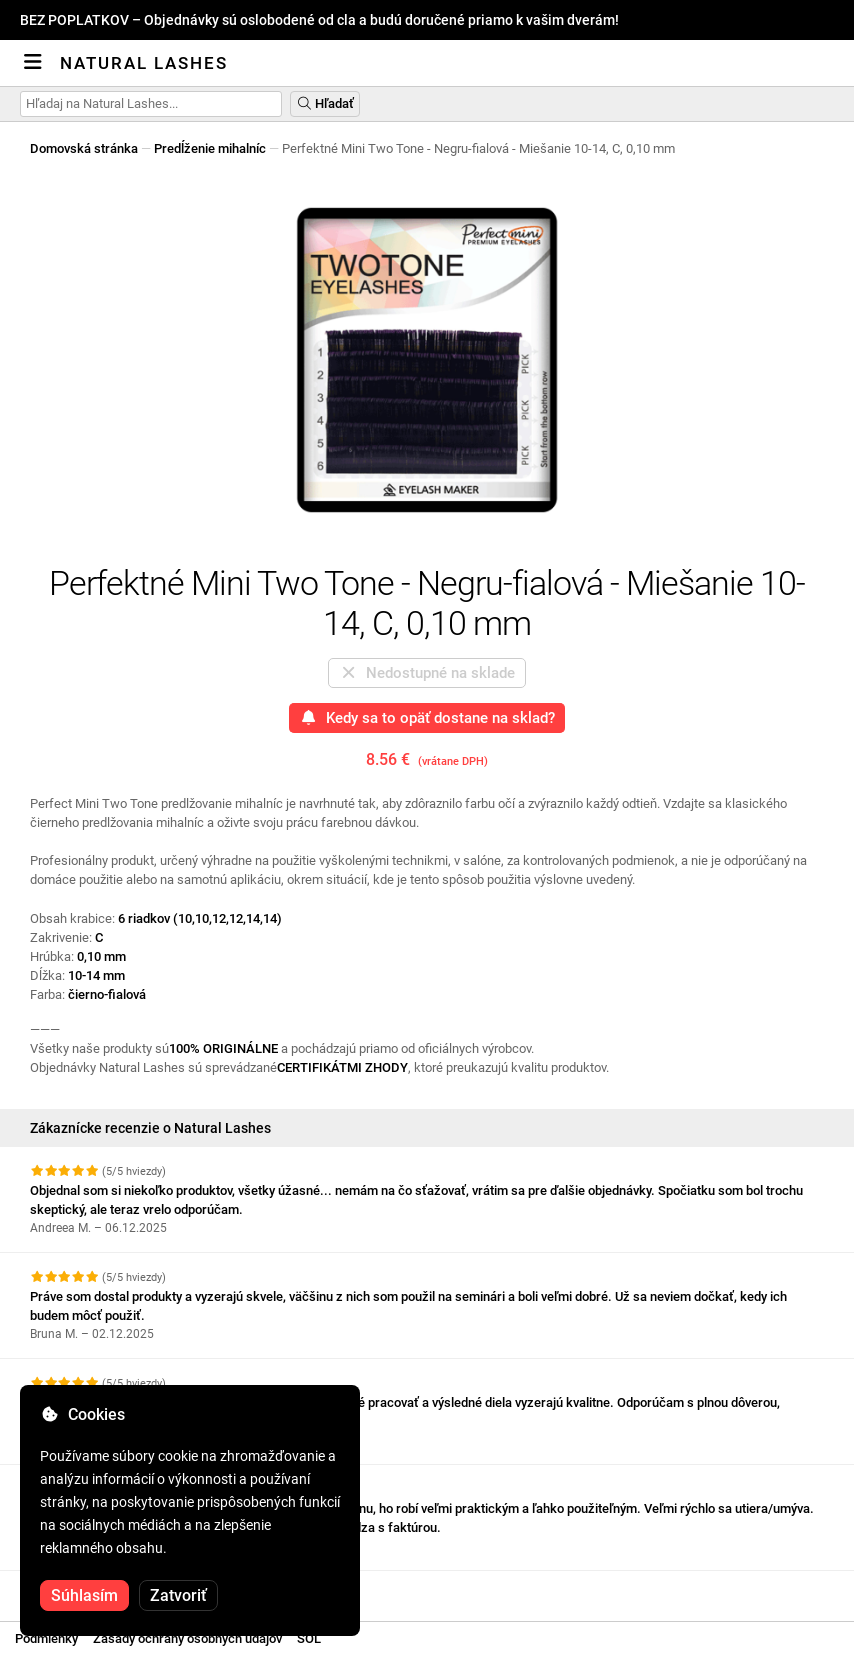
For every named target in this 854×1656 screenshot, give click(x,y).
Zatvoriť (178, 1595)
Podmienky (46, 1638)
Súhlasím (84, 1595)
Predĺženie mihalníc (210, 148)
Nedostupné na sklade (427, 673)
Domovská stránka (84, 148)
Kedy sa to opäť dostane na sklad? (427, 718)
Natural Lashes (144, 63)
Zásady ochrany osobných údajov (187, 1638)
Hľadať (325, 103)
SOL (309, 1638)
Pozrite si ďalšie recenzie (113, 1588)
